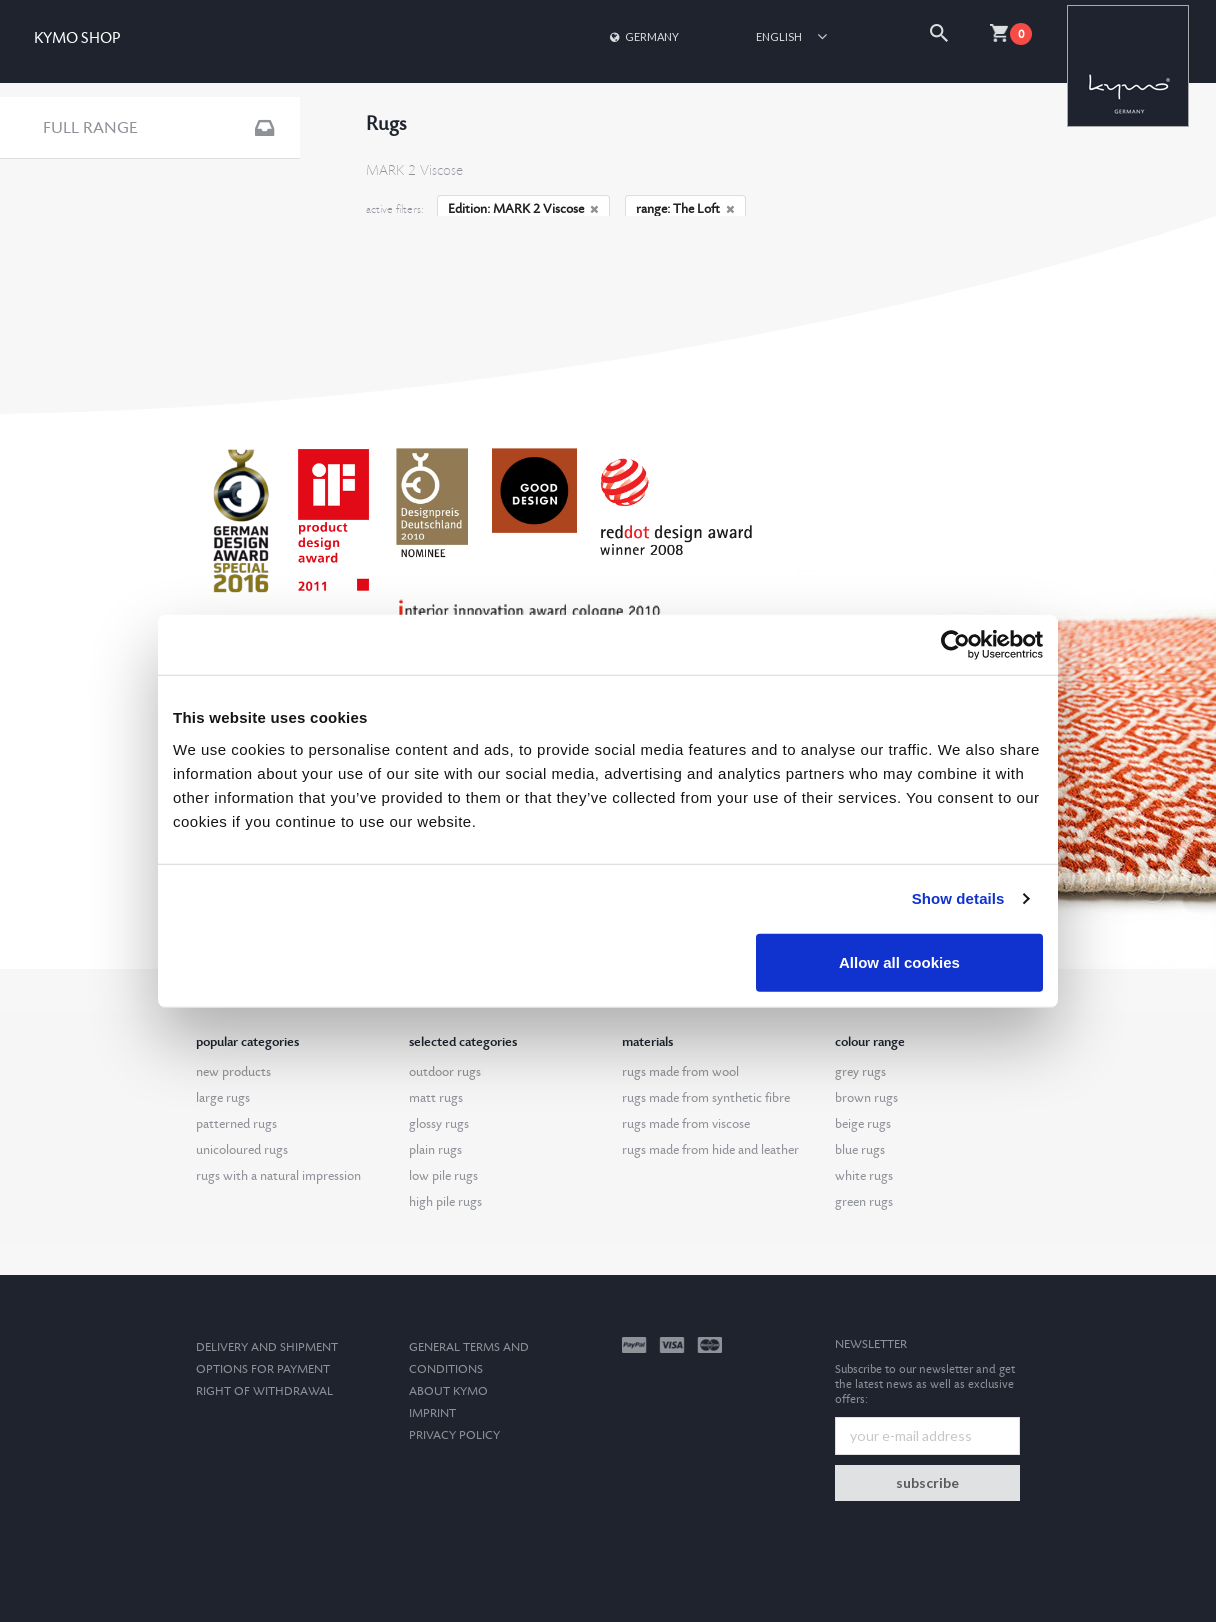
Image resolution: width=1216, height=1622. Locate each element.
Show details (958, 898)
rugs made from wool (680, 1072)
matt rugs (436, 1098)
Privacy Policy (454, 1435)
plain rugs (435, 1150)
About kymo (448, 1391)
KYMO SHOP (77, 38)
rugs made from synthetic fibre (706, 1098)
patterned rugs (236, 1124)
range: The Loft (685, 209)
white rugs (864, 1176)
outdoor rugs (445, 1072)
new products (233, 1072)
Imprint (432, 1413)
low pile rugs (443, 1176)
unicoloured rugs (242, 1150)
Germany (643, 36)
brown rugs (866, 1098)
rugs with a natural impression (278, 1176)
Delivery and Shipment (267, 1347)
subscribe (927, 1482)
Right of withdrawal (264, 1391)
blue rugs (860, 1150)
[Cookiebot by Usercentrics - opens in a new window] (955, 645)
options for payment (263, 1369)
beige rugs (863, 1124)
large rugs (223, 1098)
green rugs (864, 1202)
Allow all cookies (899, 961)
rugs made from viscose (686, 1124)
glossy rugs (439, 1124)
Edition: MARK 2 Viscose (523, 209)
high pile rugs (445, 1202)
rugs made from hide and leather (710, 1150)
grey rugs (860, 1072)
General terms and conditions (469, 1358)
